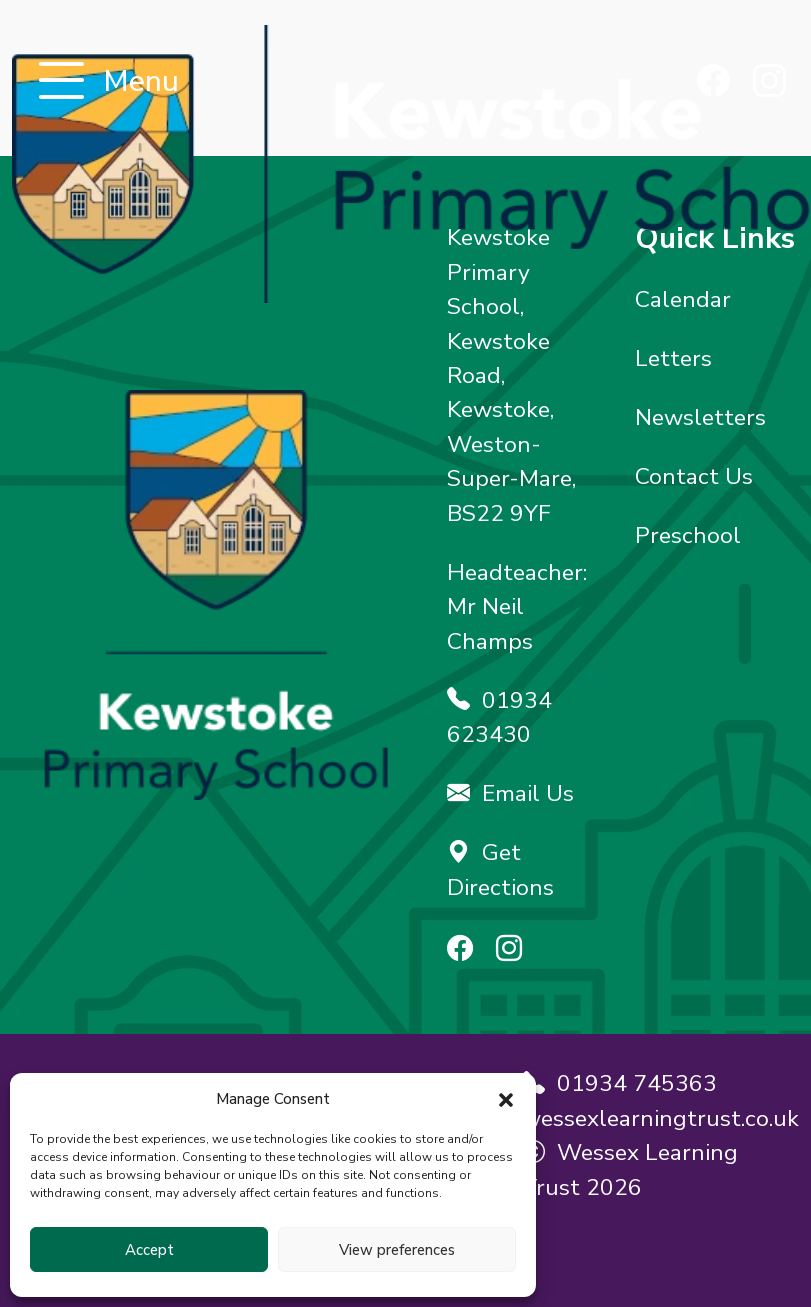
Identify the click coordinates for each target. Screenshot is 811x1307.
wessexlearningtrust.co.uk (660, 1118)
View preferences (397, 1250)
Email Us (510, 793)
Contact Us (694, 476)
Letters (673, 358)
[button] (506, 1099)
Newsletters (700, 417)
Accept (149, 1250)
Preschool (688, 535)
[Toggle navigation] (61, 82)
